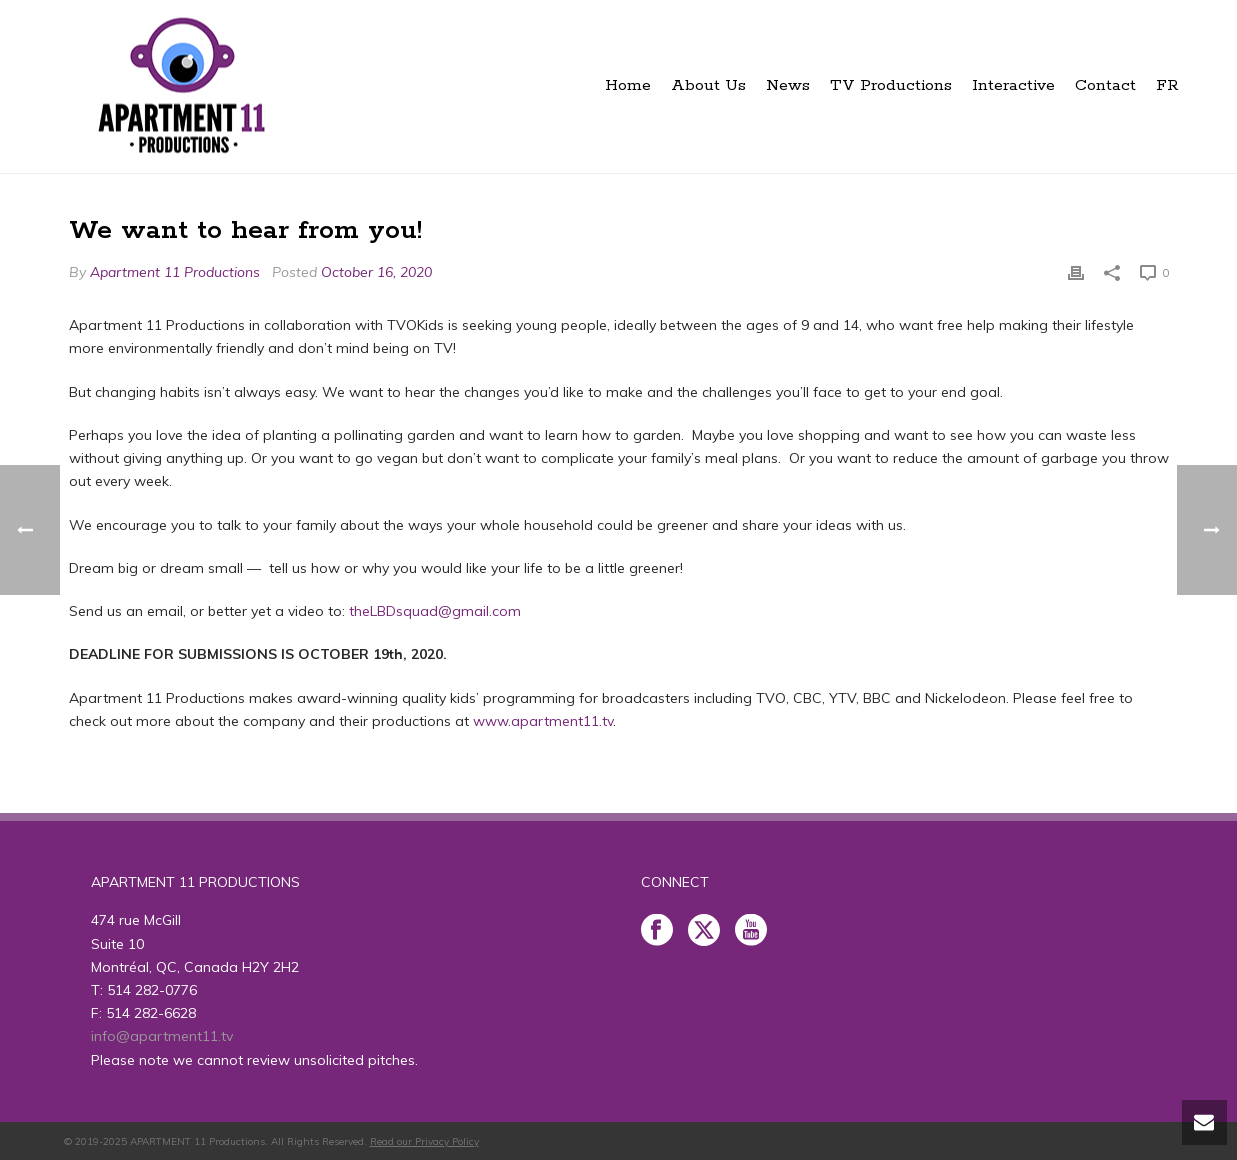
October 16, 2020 (376, 272)
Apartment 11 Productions (175, 272)
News (788, 85)
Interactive (1013, 85)
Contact (1105, 85)
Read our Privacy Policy (424, 1141)
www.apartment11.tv (543, 721)
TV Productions (891, 85)
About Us (708, 85)
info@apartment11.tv (162, 1036)
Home (628, 85)
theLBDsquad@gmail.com (435, 611)
